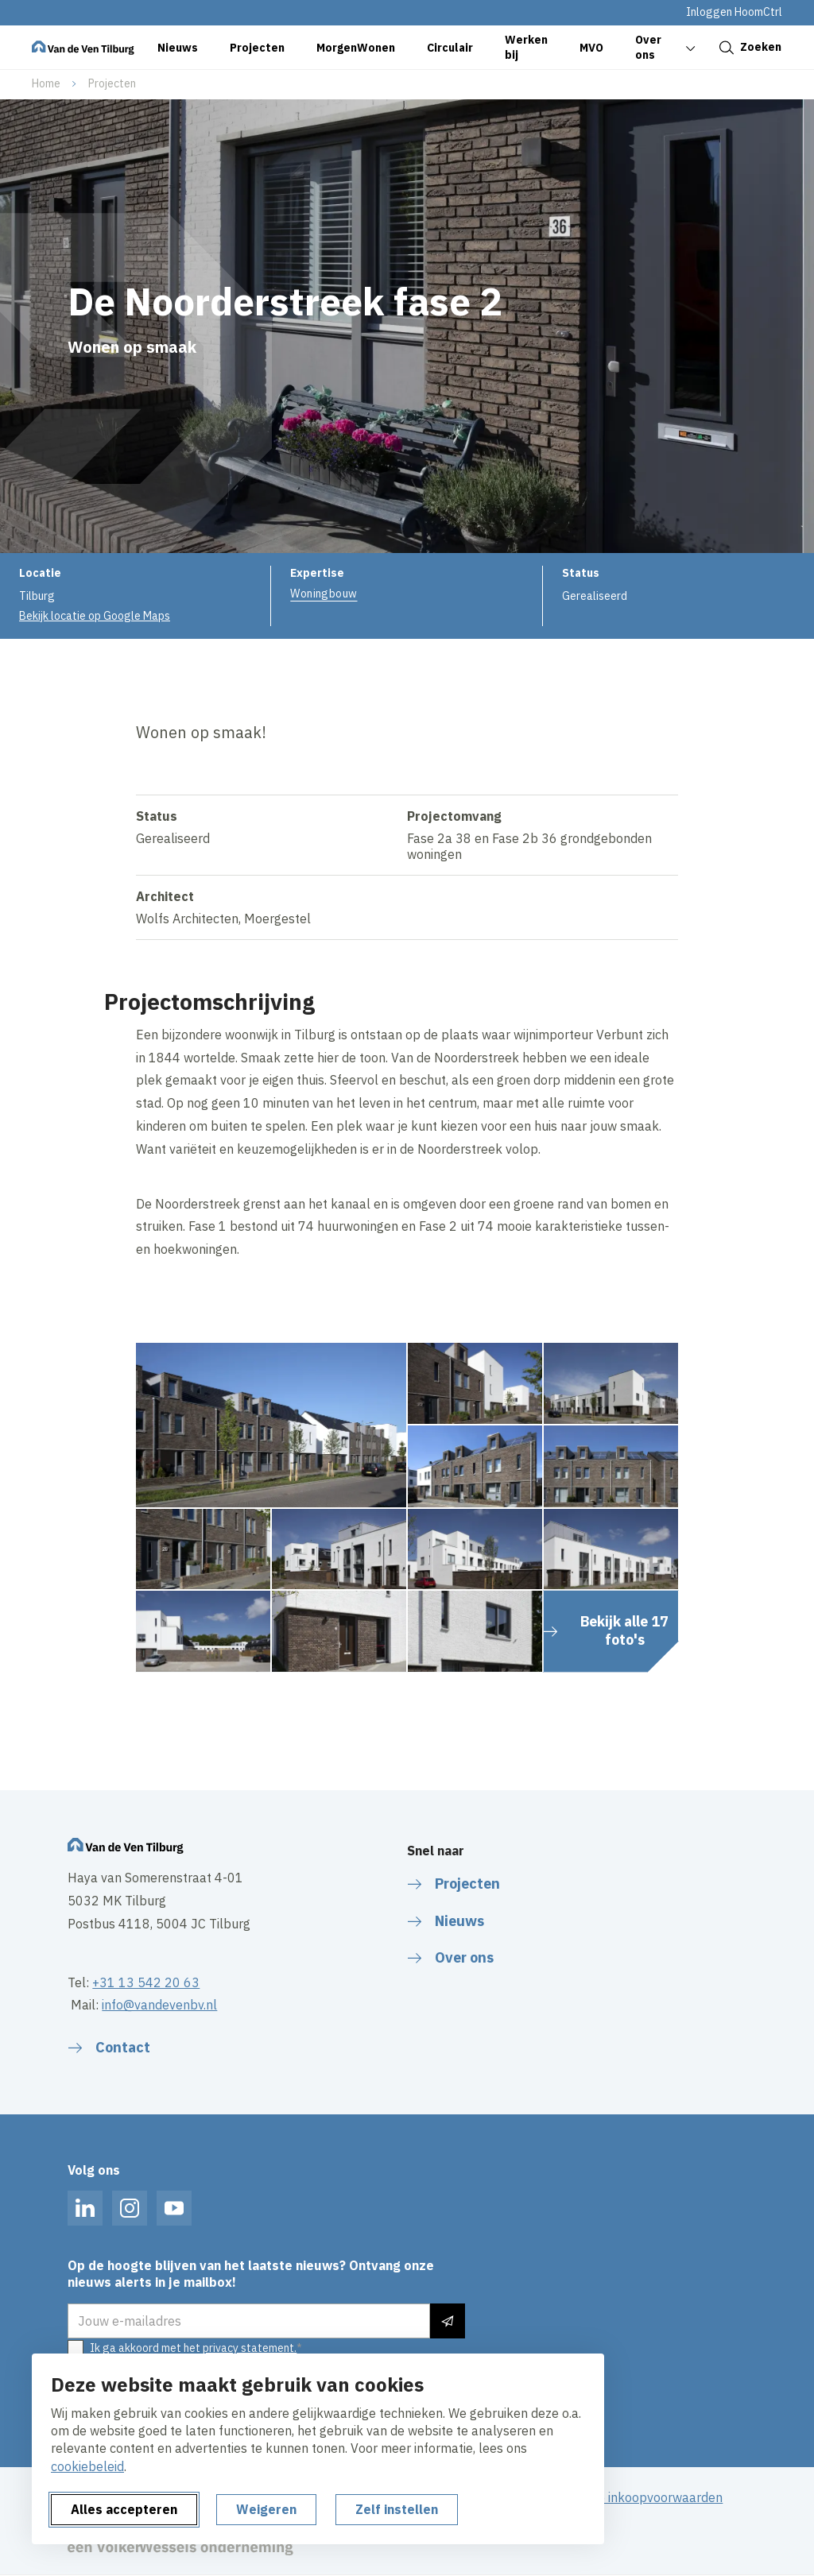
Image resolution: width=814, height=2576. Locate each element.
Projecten (112, 83)
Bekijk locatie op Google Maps (94, 616)
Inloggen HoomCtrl (734, 12)
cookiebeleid (87, 2466)
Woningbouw (323, 593)
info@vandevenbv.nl (159, 2005)
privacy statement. (250, 2348)
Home (46, 83)
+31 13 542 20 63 (146, 1982)
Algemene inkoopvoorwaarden (634, 2497)
